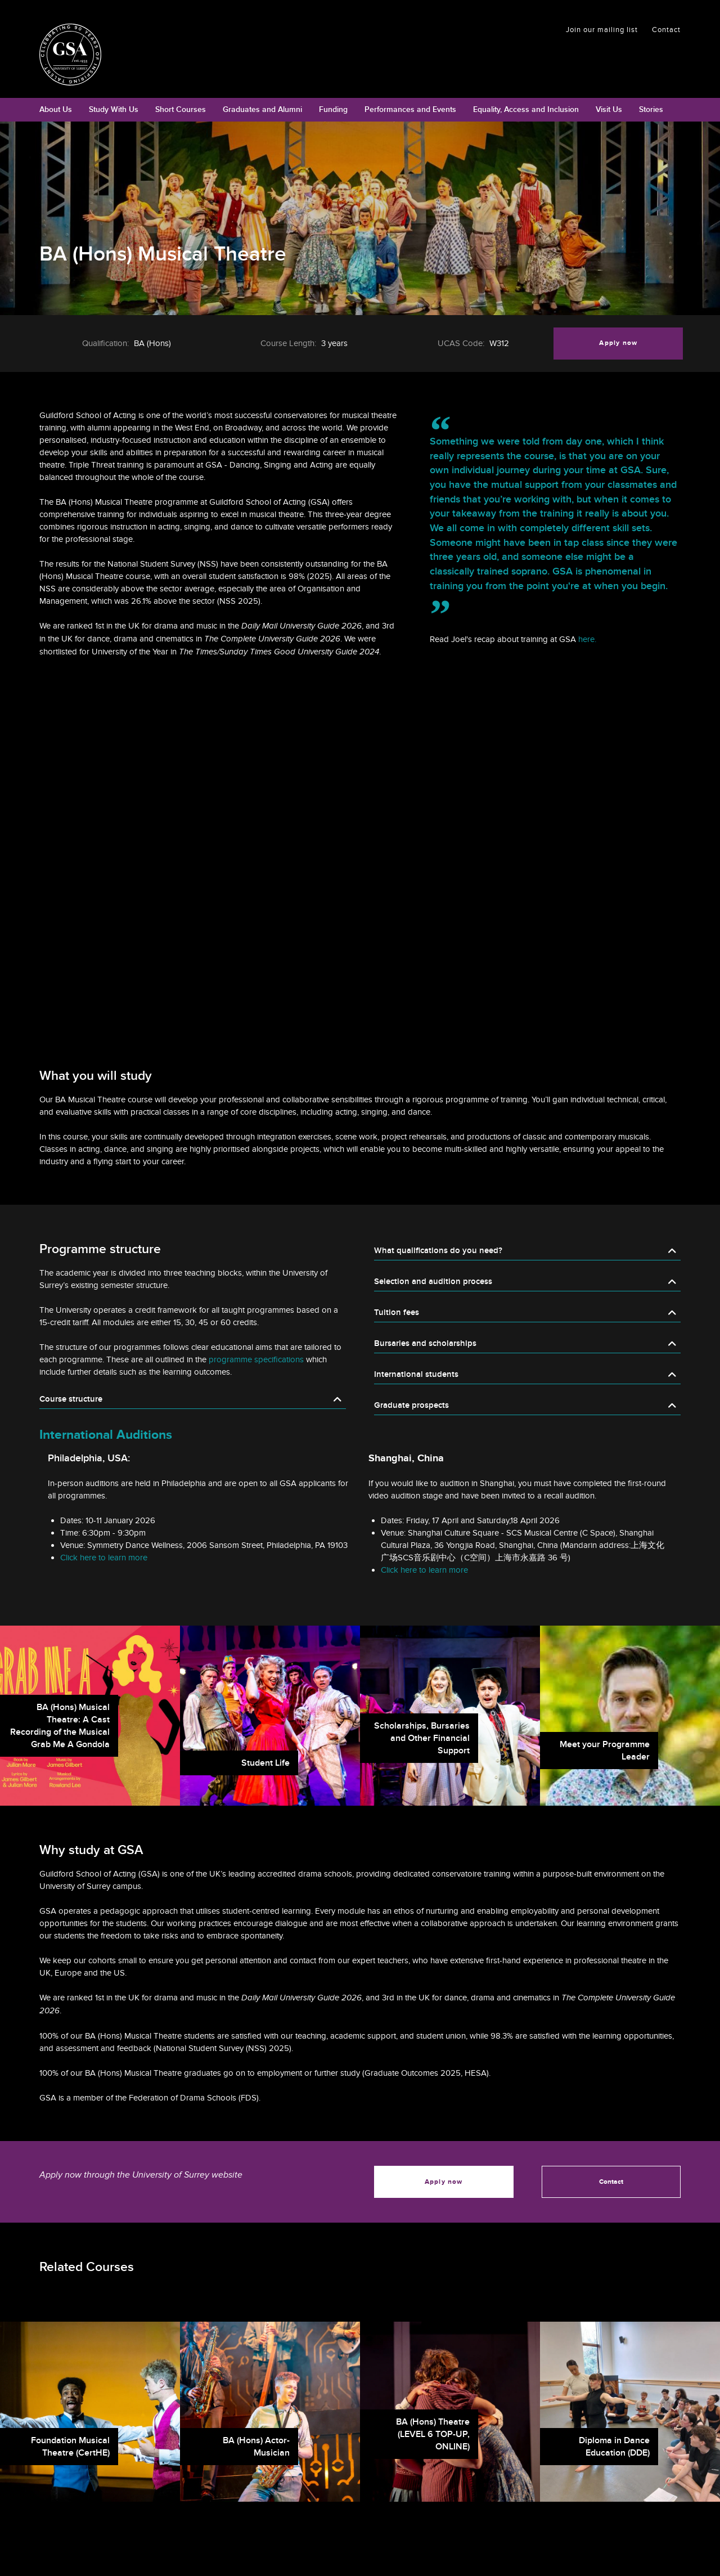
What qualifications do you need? (438, 1250)
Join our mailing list (602, 29)
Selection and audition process (433, 1281)
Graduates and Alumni (262, 109)
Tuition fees (396, 1312)
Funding (333, 109)
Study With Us (113, 109)
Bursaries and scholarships (425, 1343)
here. (587, 639)
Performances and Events (410, 109)
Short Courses (180, 109)
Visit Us (609, 109)
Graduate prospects (411, 1405)
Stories (651, 109)
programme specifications (256, 1359)
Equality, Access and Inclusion (526, 109)
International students (416, 1374)
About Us (55, 109)
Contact (666, 29)
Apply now (618, 343)
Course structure (70, 1399)
